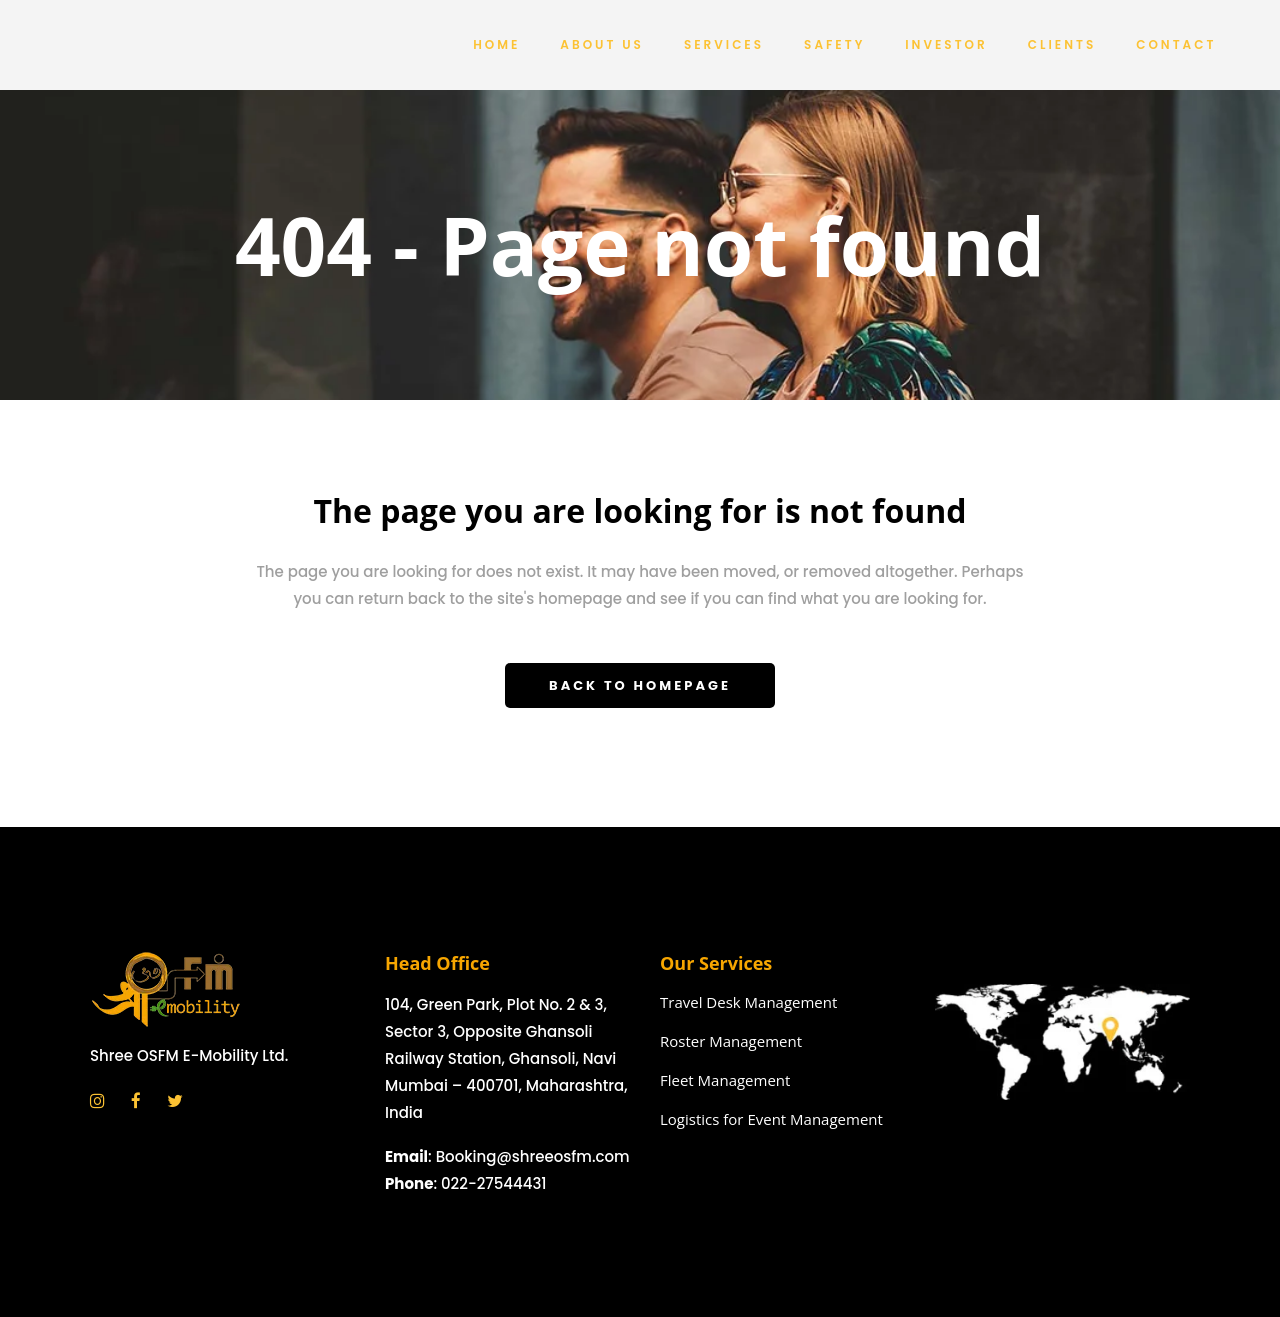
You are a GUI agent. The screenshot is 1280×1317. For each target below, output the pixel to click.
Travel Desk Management (748, 1002)
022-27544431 (494, 1183)
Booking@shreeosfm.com (533, 1156)
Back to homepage (640, 685)
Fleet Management (725, 1080)
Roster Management (731, 1041)
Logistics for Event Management (771, 1119)
